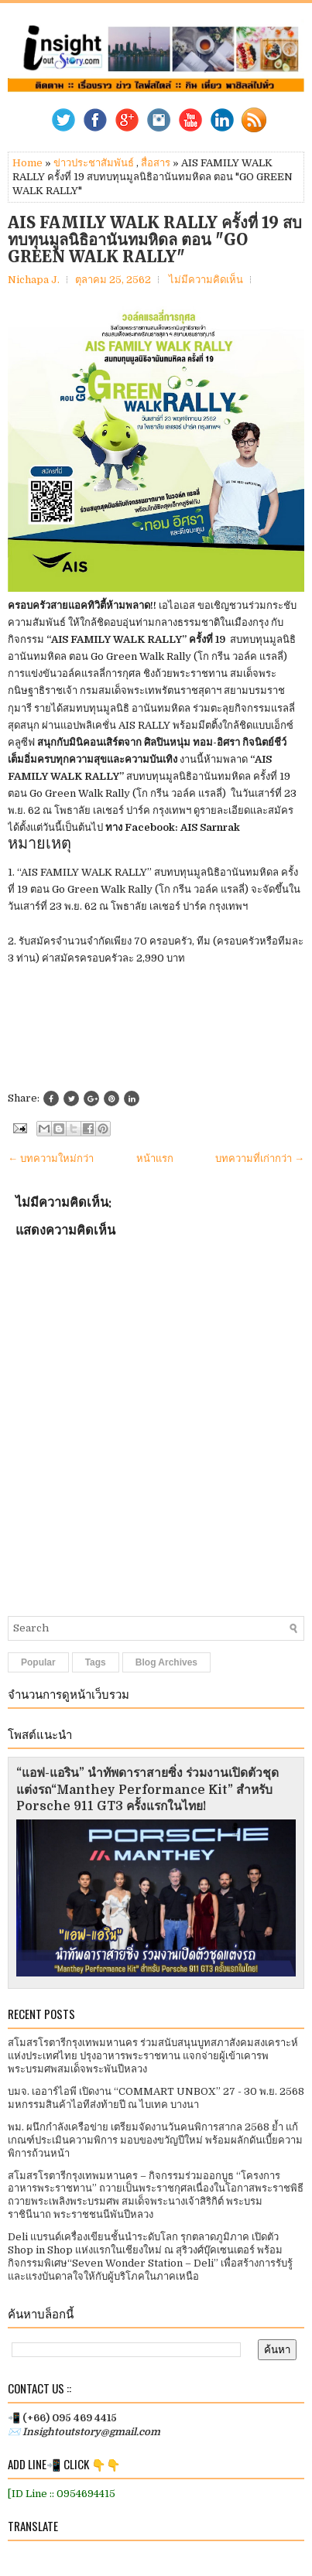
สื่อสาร (155, 163)
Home (27, 163)
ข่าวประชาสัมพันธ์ (93, 163)
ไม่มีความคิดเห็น (206, 279)
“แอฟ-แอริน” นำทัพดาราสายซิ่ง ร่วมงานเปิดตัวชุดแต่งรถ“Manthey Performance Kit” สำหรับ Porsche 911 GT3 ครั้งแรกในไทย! (147, 1790)
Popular (38, 1662)
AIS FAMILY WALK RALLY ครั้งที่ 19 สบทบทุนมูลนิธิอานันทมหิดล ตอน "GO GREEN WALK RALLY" (155, 239)
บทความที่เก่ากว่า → (259, 1158)
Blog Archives (166, 1662)
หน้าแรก (154, 1158)
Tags (95, 1662)
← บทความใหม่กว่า (51, 1158)
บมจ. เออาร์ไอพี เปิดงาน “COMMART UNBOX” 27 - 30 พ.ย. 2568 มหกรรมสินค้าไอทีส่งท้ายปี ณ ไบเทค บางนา (156, 2098)
